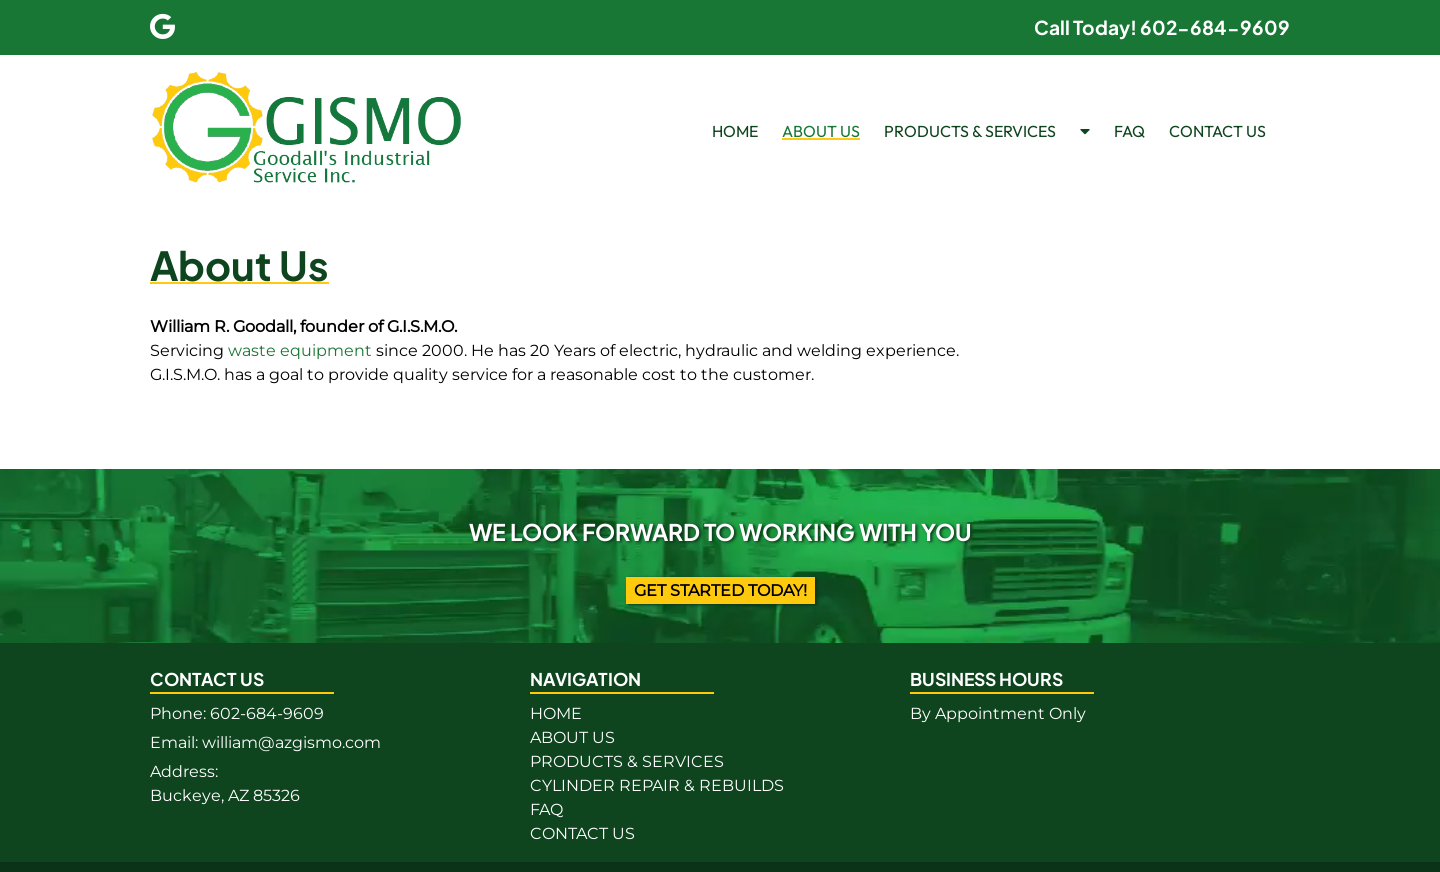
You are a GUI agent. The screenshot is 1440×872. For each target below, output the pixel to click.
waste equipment (300, 350)
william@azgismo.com (291, 742)
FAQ (1129, 131)
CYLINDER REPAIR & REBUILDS (657, 785)
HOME (735, 131)
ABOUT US (821, 131)
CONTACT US (1217, 131)
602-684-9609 (267, 713)
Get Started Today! (720, 590)
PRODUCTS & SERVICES (970, 131)
